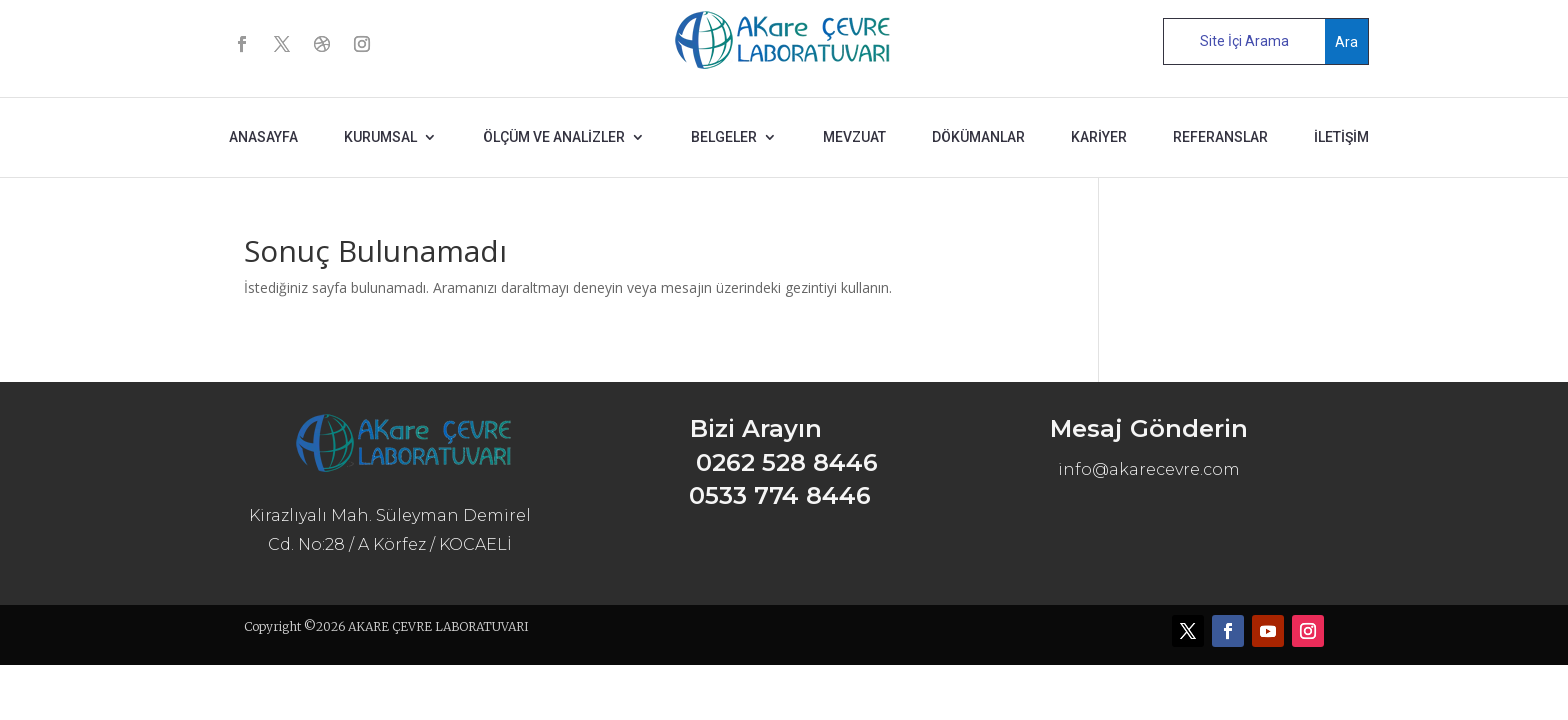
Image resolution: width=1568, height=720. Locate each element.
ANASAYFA (263, 137)
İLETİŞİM (1341, 137)
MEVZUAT (854, 137)
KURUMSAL (380, 137)
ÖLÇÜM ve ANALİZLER (554, 137)
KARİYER (1099, 137)
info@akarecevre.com (1149, 469)
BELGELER (724, 137)
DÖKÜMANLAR (978, 137)
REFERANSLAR (1220, 137)
